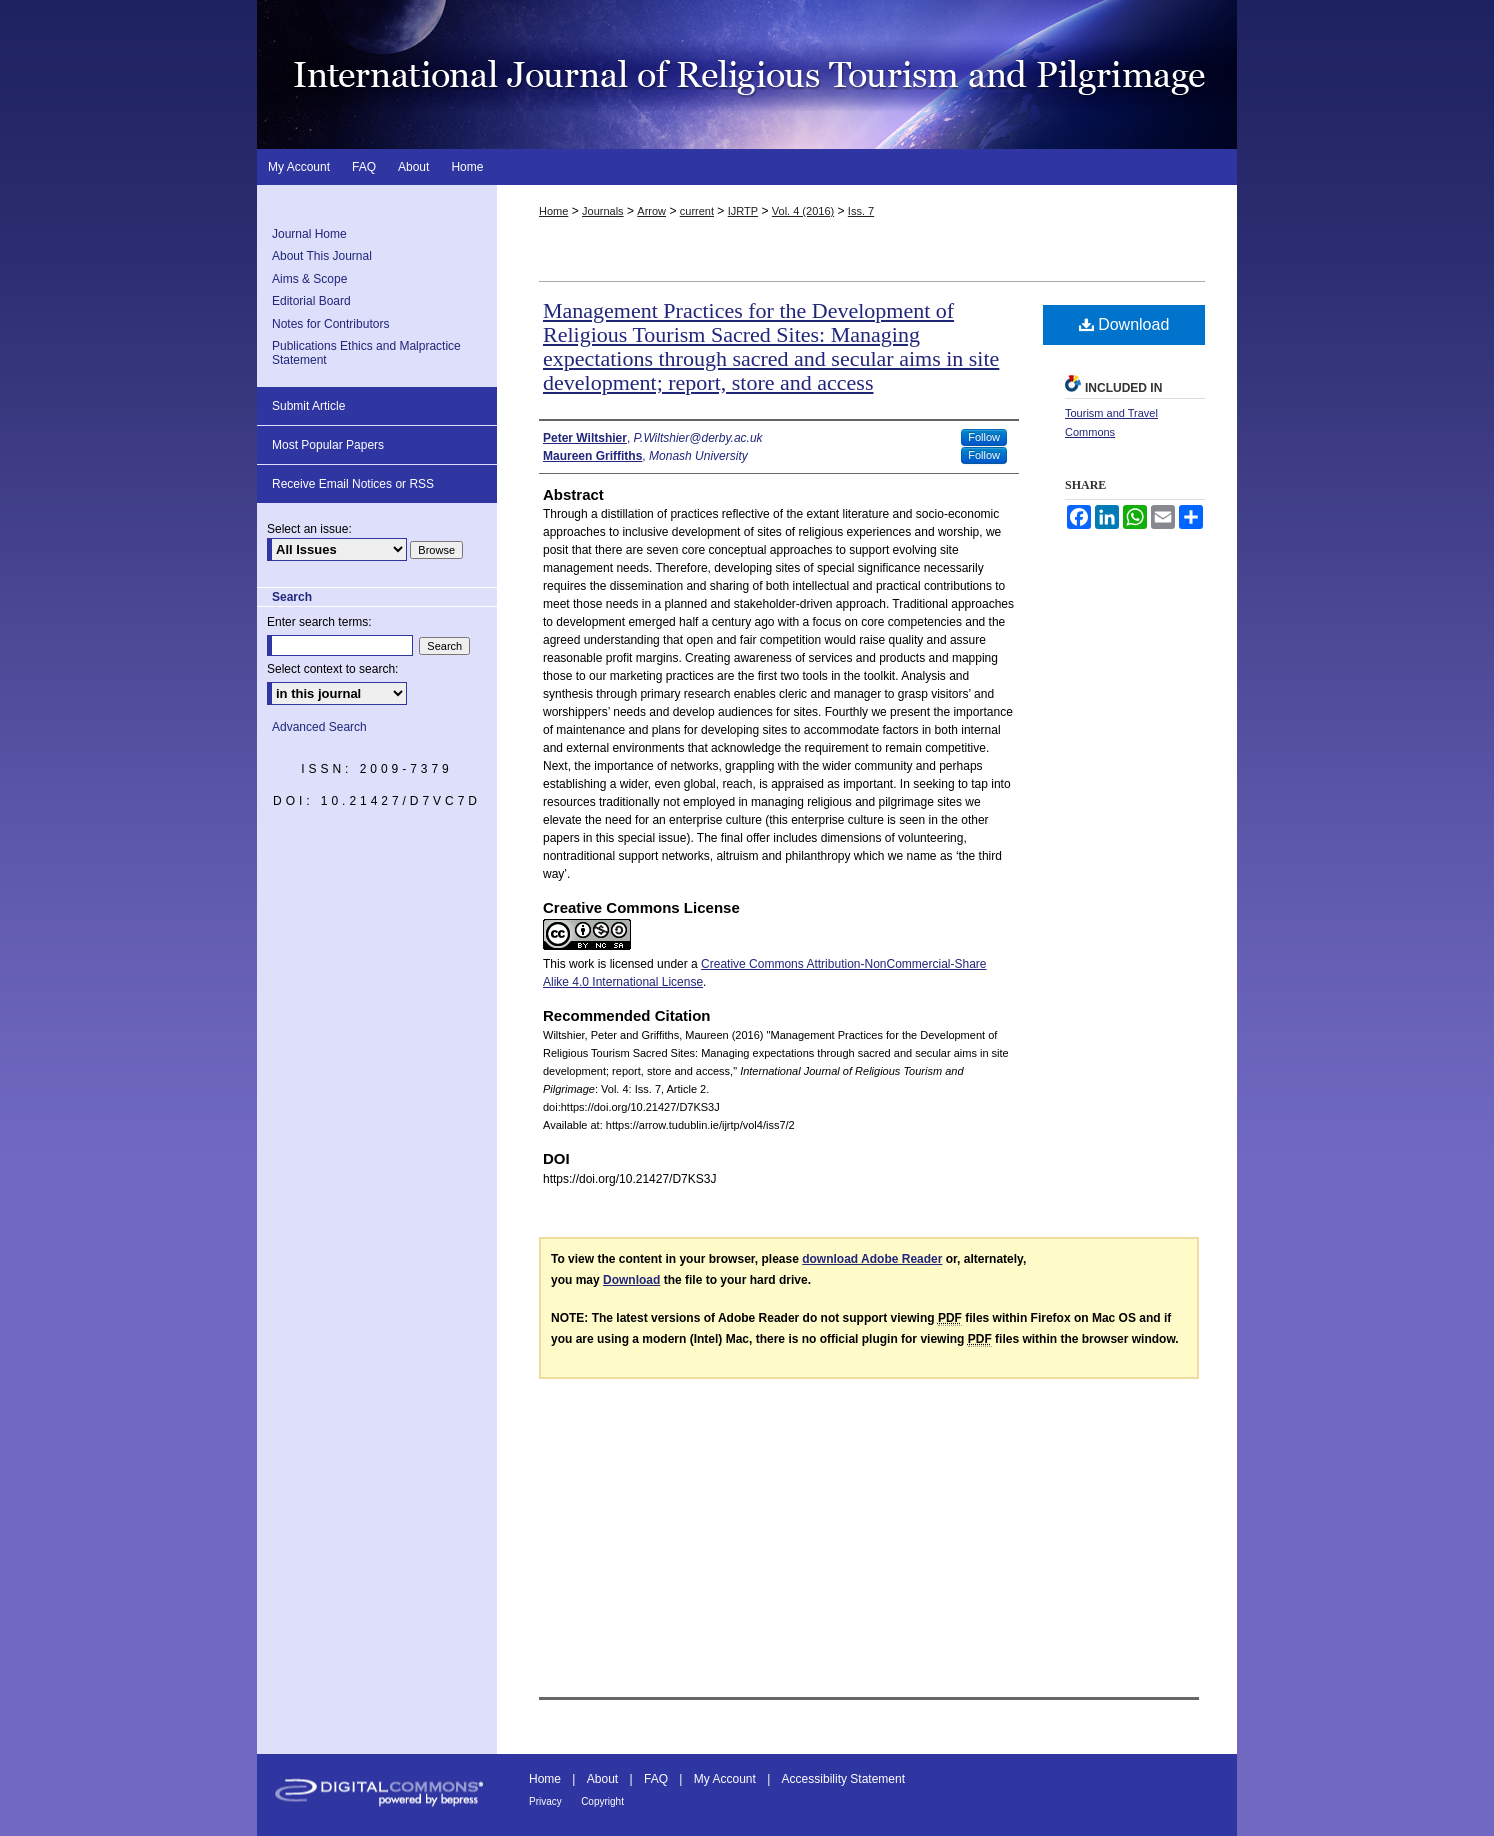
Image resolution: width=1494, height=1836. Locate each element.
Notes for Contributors (330, 324)
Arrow (651, 211)
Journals (603, 211)
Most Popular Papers (328, 445)
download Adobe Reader (872, 1259)
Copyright (602, 1801)
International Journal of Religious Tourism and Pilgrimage (747, 74)
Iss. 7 (861, 211)
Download (1124, 324)
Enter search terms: (319, 622)
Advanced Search (319, 727)
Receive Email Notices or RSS (353, 484)
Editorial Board (311, 301)
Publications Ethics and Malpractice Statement (366, 353)
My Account (725, 1779)
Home (553, 211)
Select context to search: (332, 669)
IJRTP (743, 211)
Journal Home (309, 234)
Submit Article (308, 406)
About (602, 1779)
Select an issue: (309, 529)
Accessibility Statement (843, 1779)
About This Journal (322, 256)
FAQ (656, 1779)
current (697, 211)
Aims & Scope (309, 279)
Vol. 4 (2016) (803, 211)
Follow (984, 437)
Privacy (545, 1801)
